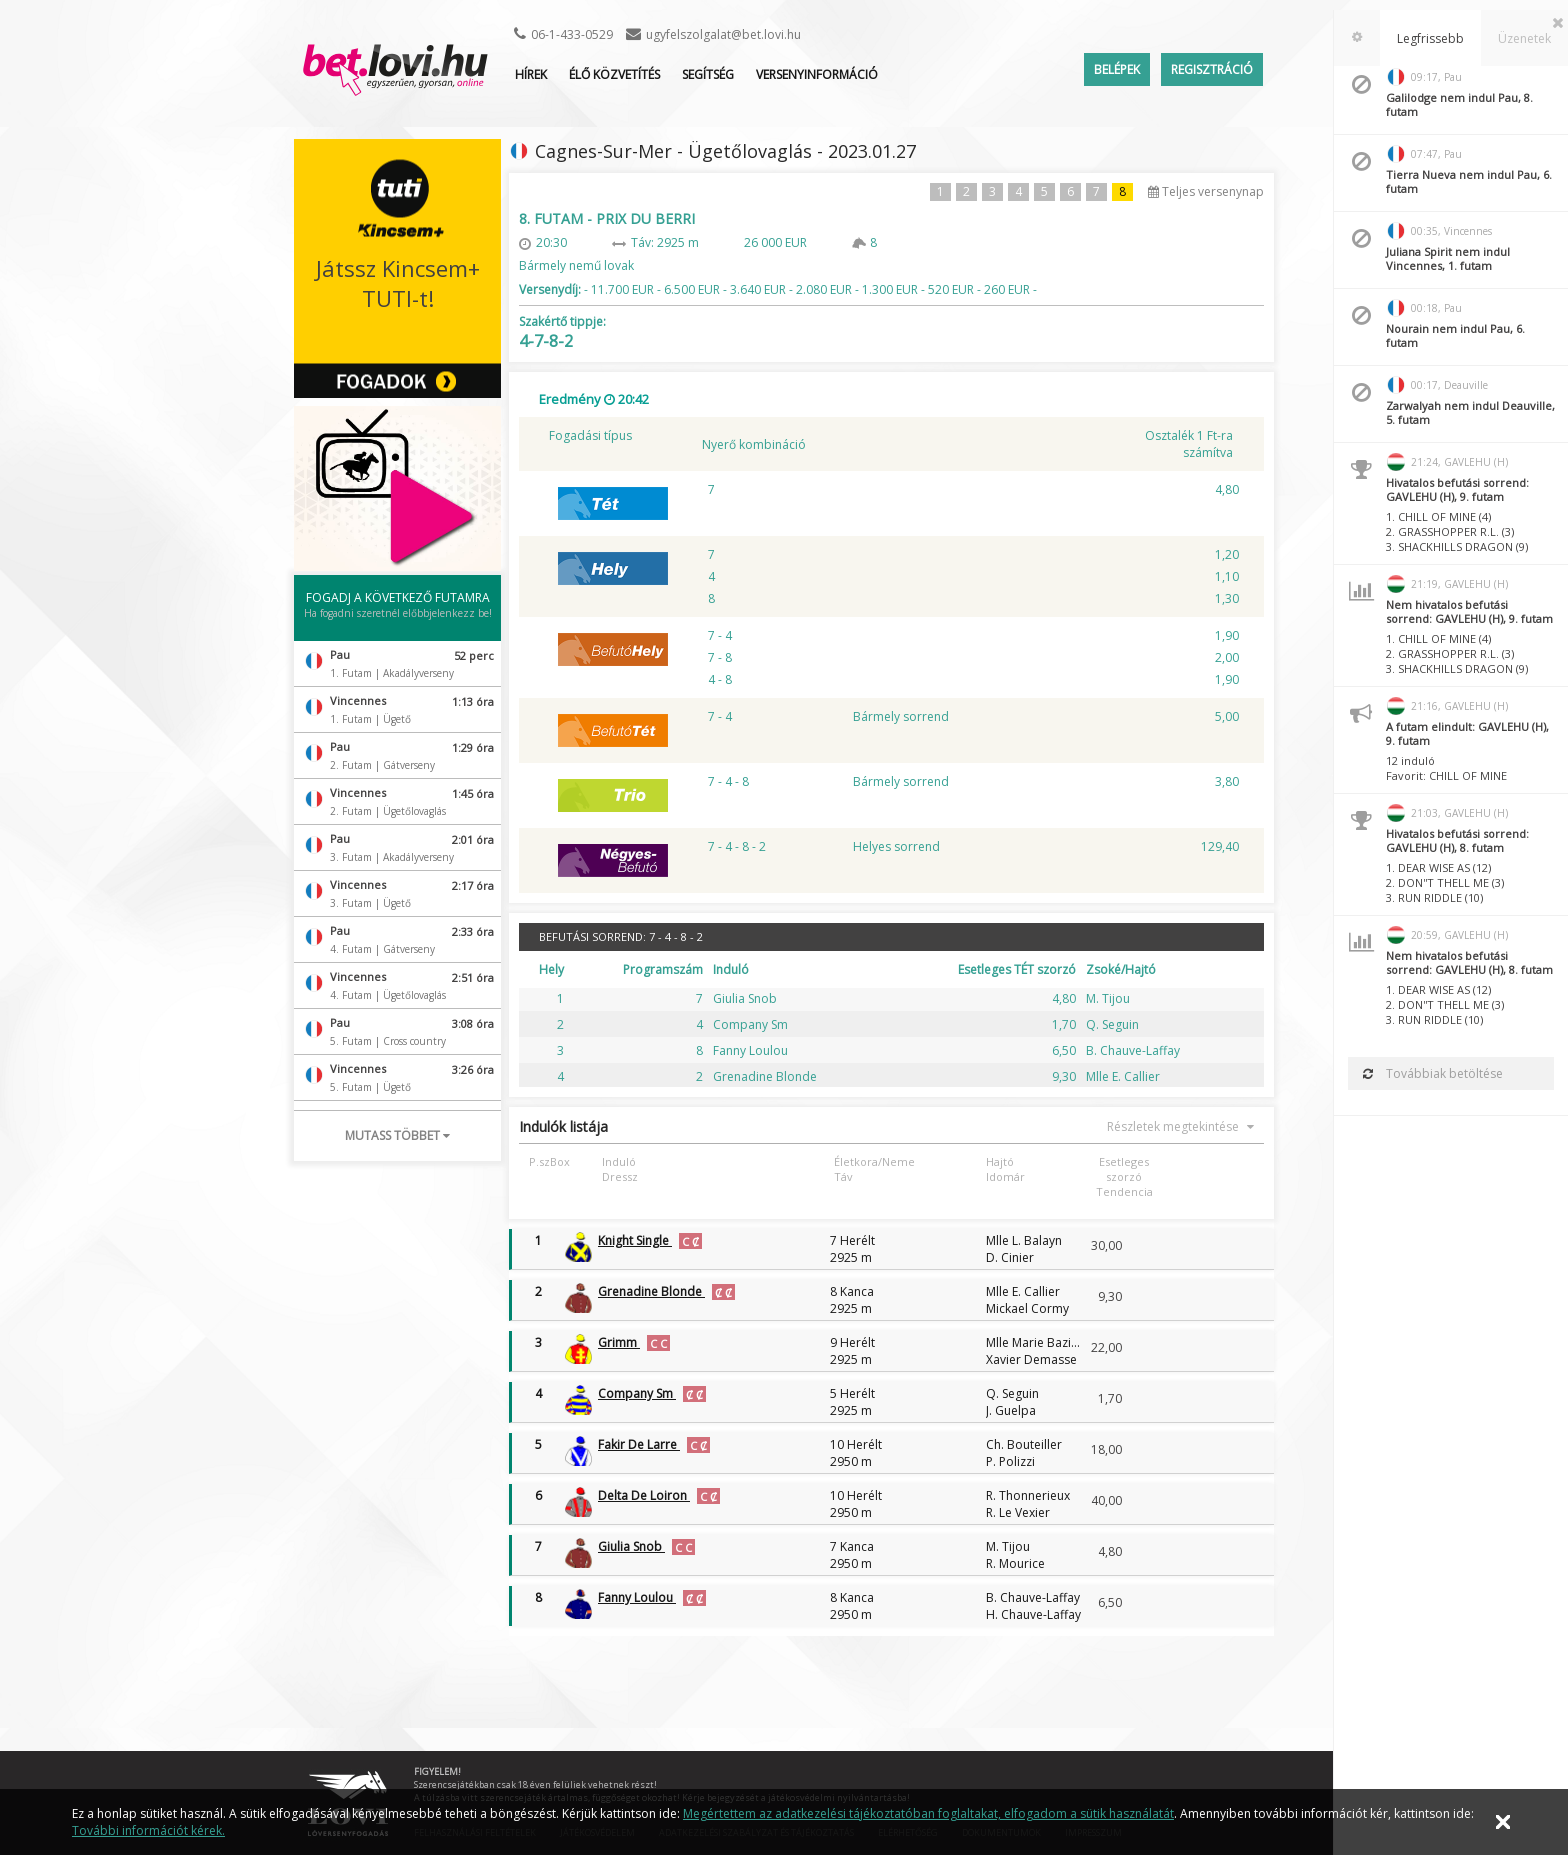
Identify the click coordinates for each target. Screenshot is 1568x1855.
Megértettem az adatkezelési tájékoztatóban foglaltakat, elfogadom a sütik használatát (928, 1813)
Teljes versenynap (1206, 191)
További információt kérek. (148, 1830)
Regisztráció (1212, 69)
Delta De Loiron (644, 1495)
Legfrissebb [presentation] (1430, 38)
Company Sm (637, 1393)
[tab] (1357, 38)
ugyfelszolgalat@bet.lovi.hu (723, 34)
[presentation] (1357, 38)
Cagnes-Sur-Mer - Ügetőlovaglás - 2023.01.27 (725, 151)
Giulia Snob (631, 1546)
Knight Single (635, 1240)
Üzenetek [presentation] (1524, 38)
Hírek (531, 74)
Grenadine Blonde (651, 1291)
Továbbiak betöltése (1433, 1073)
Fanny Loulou (637, 1597)
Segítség (708, 74)
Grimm (619, 1342)
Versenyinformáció (817, 74)
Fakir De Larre (639, 1444)
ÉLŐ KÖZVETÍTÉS (614, 74)
